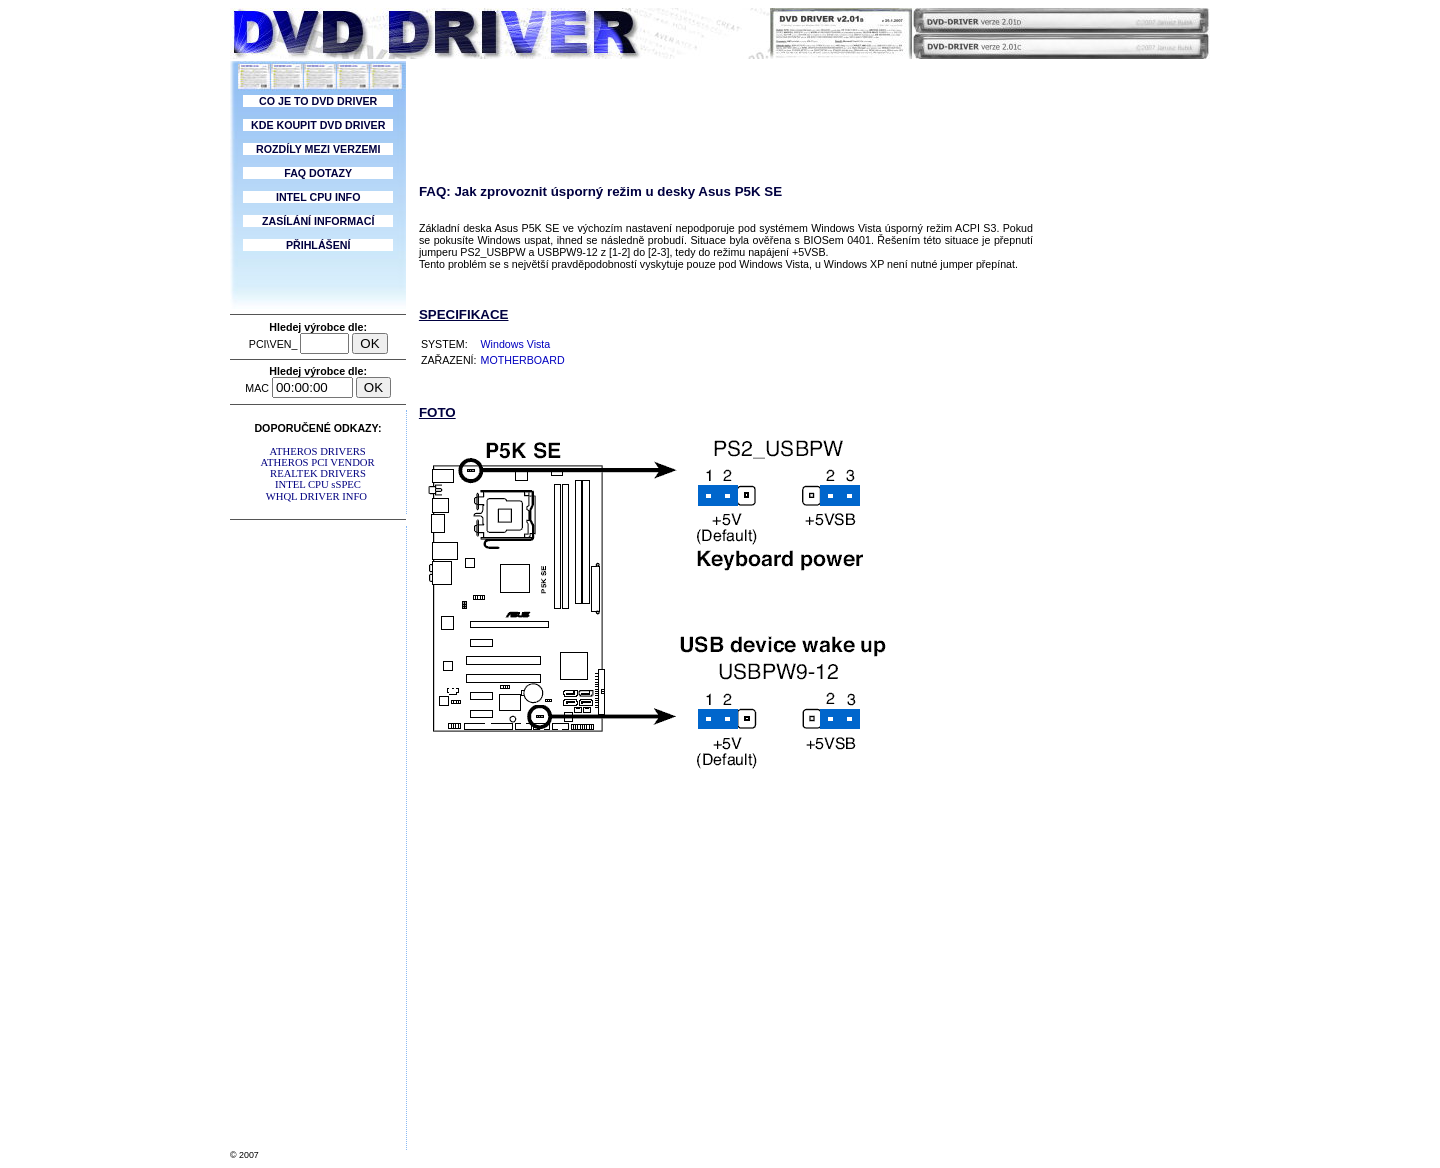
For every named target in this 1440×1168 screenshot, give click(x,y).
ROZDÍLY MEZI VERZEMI (318, 149)
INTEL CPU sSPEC (317, 484)
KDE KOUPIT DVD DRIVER (318, 125)
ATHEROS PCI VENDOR (318, 462)
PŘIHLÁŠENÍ (318, 245)
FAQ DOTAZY (318, 173)
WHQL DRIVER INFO (316, 496)
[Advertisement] (318, 826)
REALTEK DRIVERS (317, 473)
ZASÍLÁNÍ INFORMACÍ (318, 221)
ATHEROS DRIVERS (317, 451)
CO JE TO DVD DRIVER (318, 101)
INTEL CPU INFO (318, 197)
